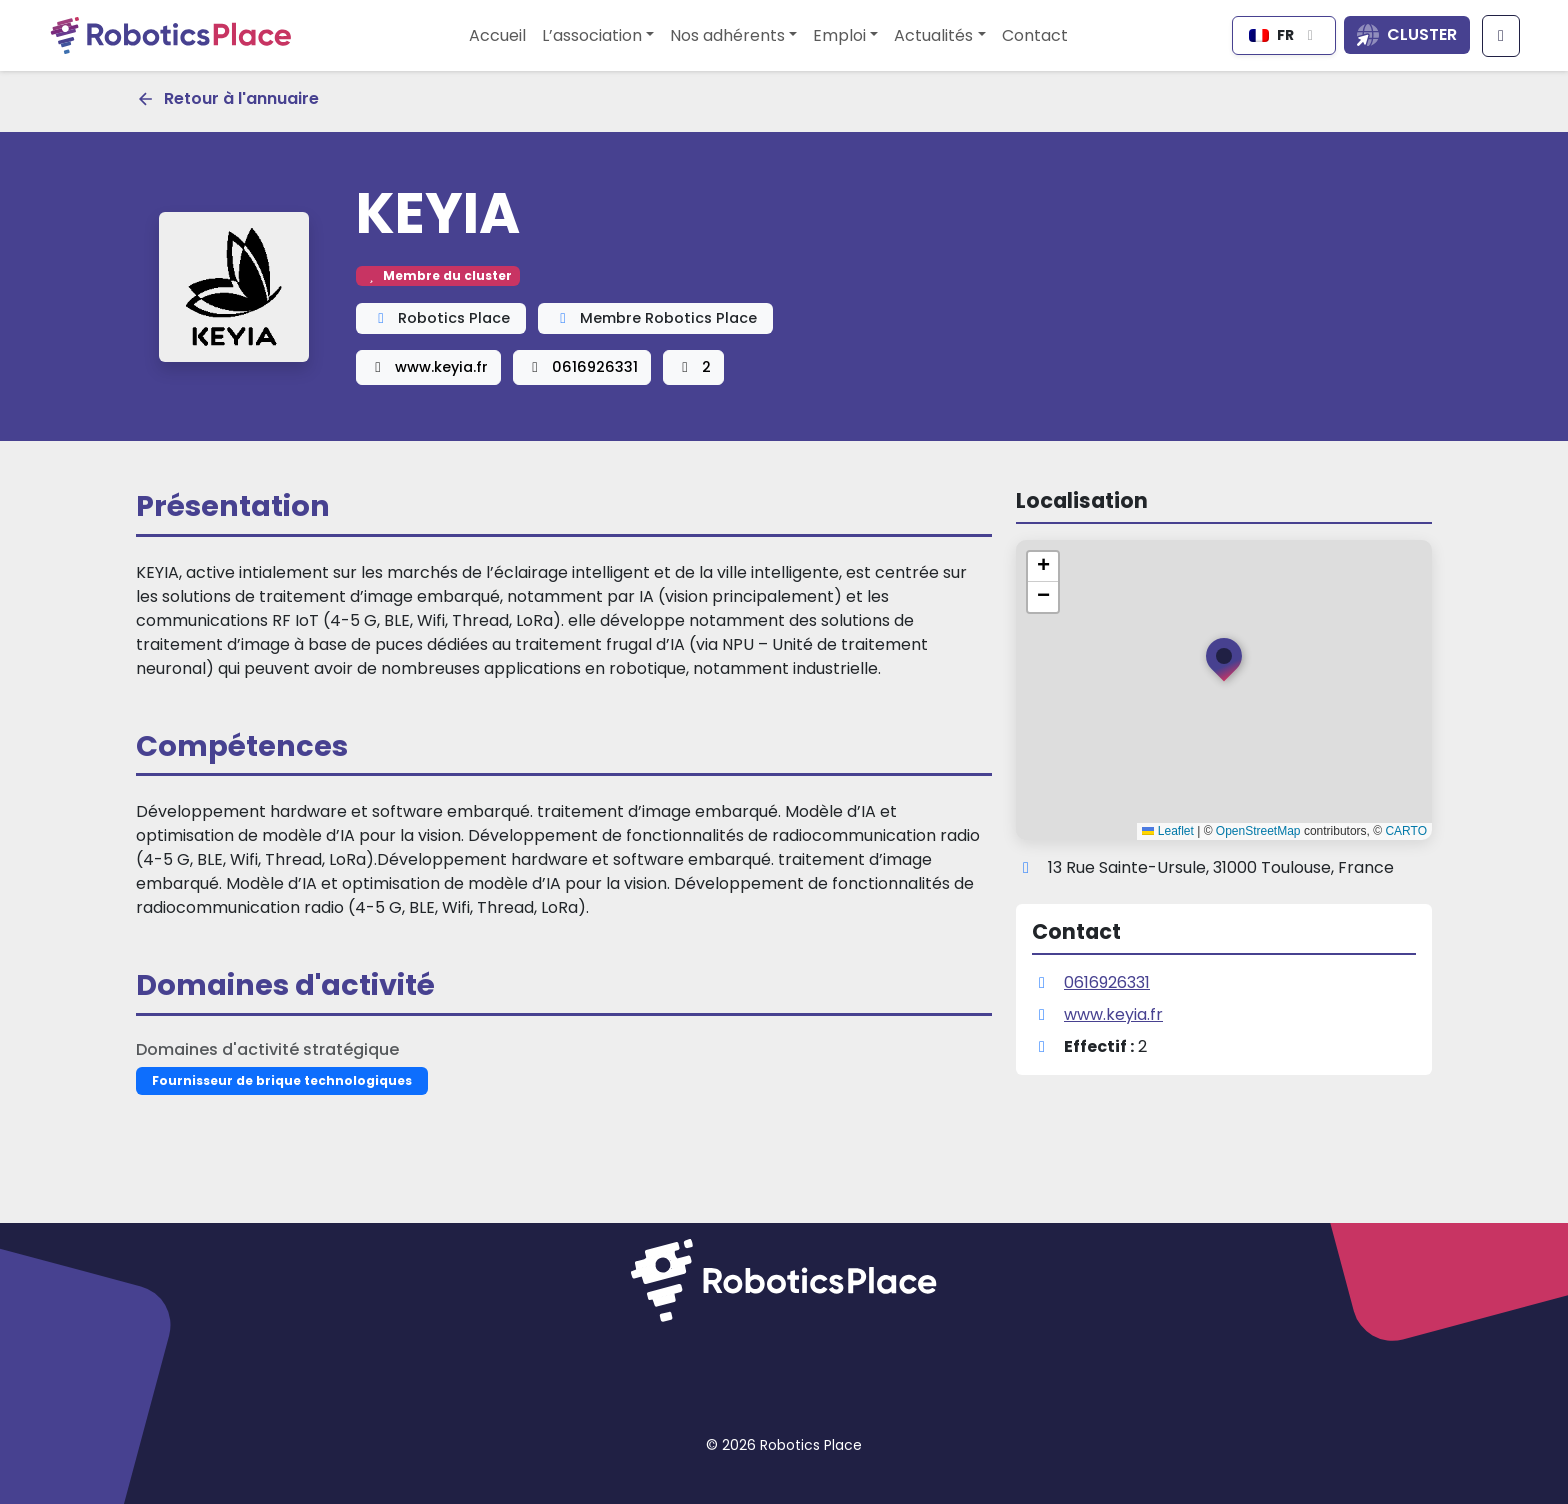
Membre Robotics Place (655, 318)
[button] (1224, 664)
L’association (592, 35)
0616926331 (582, 367)
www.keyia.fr (428, 367)
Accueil (497, 35)
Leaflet (1167, 831)
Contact (1035, 35)
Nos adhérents (727, 35)
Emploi (839, 35)
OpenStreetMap (1258, 831)
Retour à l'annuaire (227, 98)
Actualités (933, 35)
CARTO (1406, 831)
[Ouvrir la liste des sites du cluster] (1407, 35)
